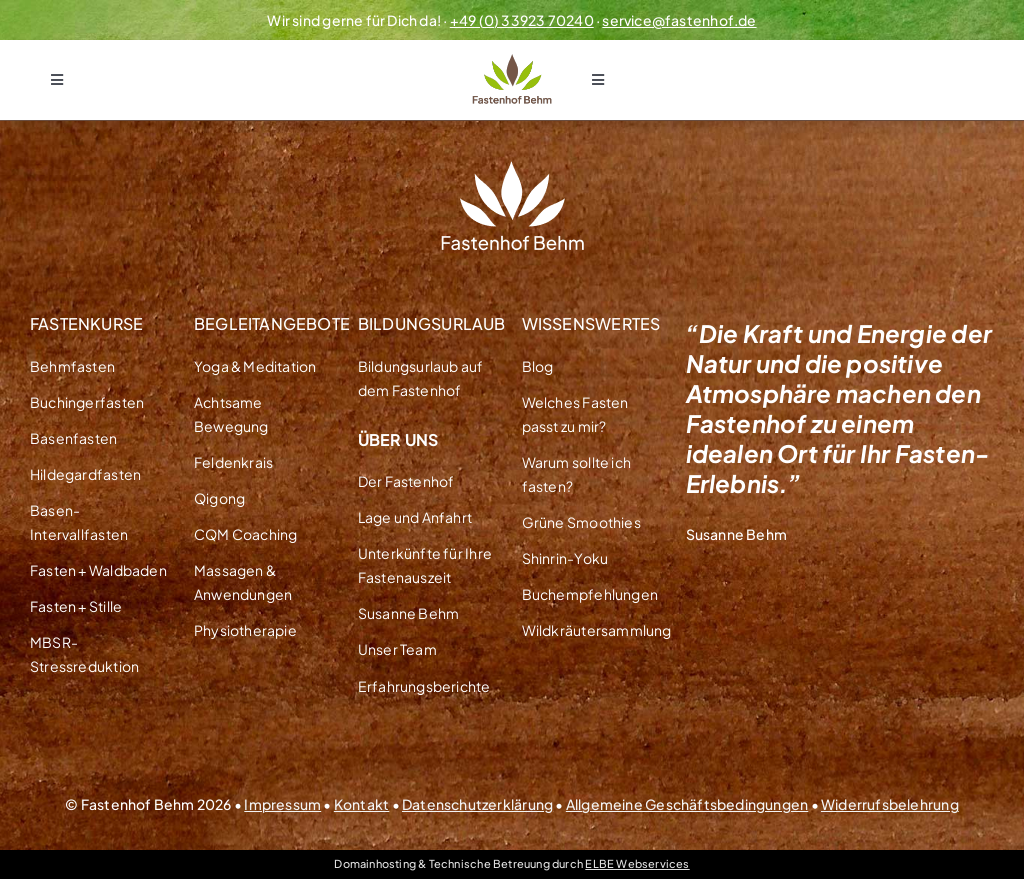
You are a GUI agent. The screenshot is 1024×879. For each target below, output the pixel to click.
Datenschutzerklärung (477, 804)
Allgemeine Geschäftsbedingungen (687, 804)
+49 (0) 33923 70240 (522, 20)
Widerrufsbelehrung (890, 804)
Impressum (282, 804)
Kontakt (361, 804)
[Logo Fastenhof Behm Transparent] (511, 61)
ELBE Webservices (637, 863)
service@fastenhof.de (679, 20)
